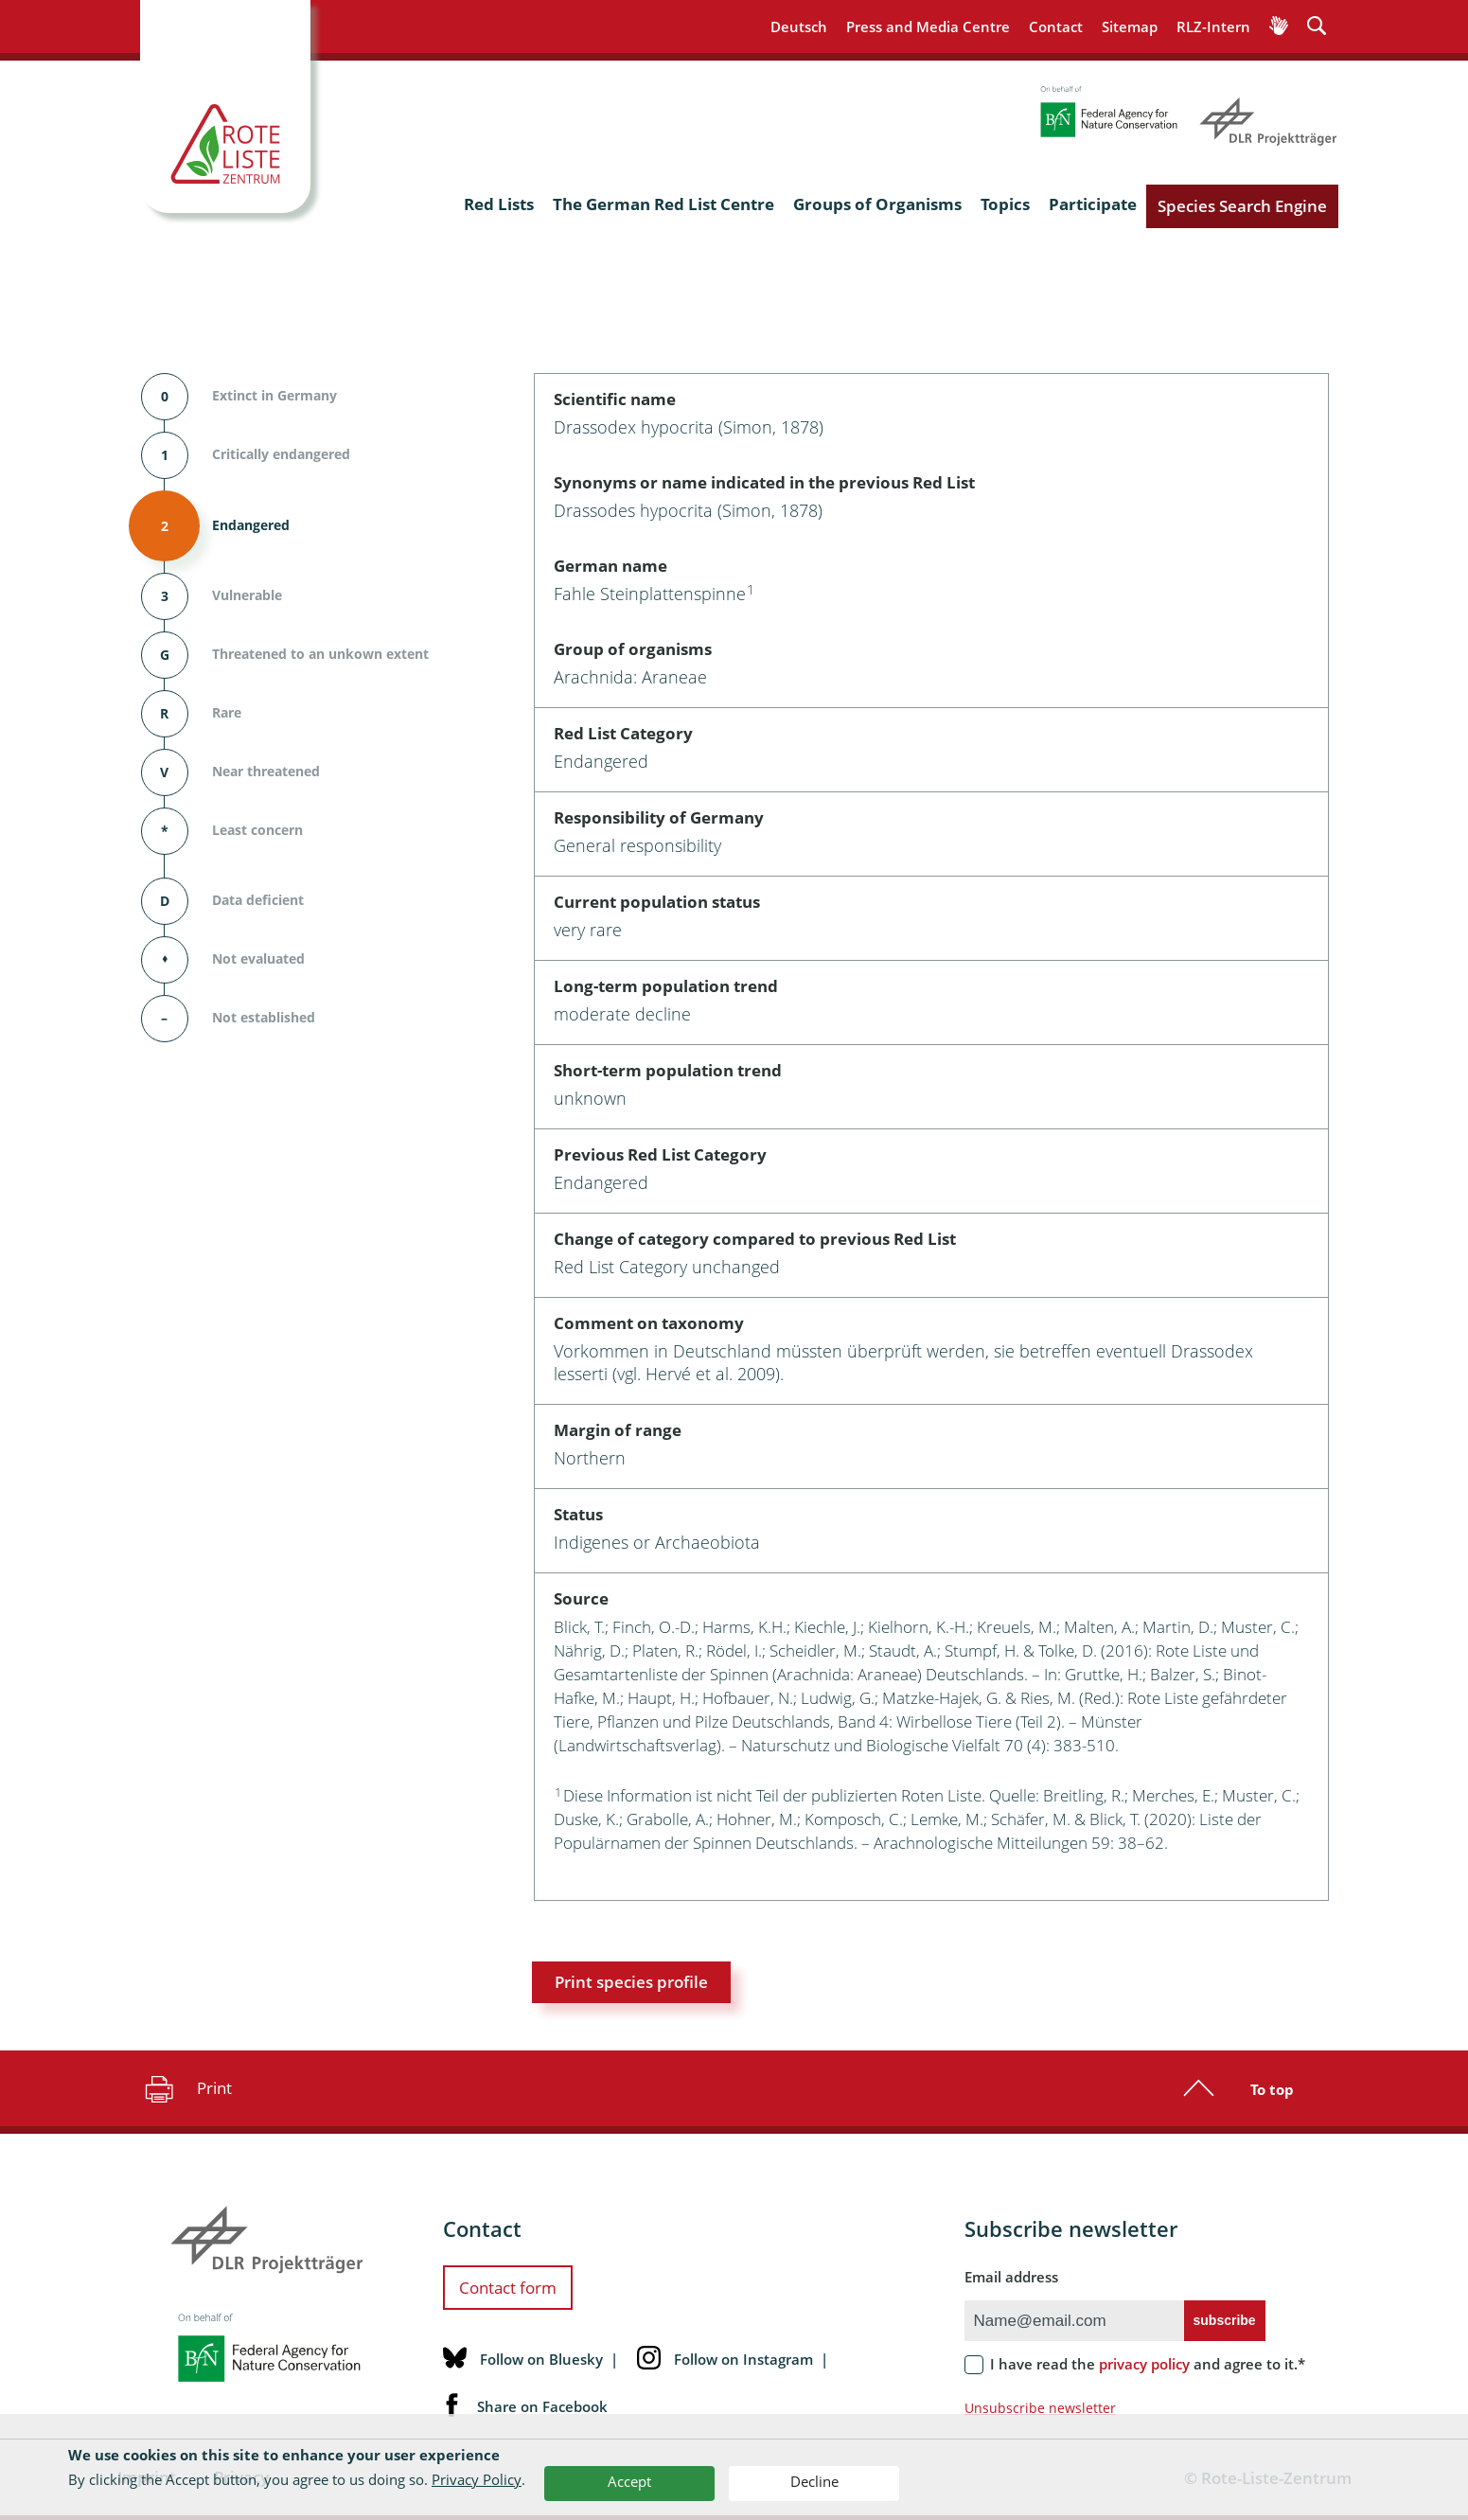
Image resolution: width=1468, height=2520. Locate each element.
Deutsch (798, 26)
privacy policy (1144, 2363)
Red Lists (499, 204)
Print (186, 2088)
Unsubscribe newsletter (1040, 2408)
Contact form (508, 2287)
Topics (1005, 204)
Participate (1093, 204)
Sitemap (1130, 26)
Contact (1056, 26)
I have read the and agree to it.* (1147, 2363)
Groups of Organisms (877, 204)
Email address (1011, 2276)
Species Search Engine (1242, 206)
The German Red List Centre (663, 204)
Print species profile (631, 1982)
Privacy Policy (477, 2479)
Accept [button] (629, 2481)
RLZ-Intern (1213, 26)
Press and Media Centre (928, 26)
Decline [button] (814, 2481)
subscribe (1225, 2320)
